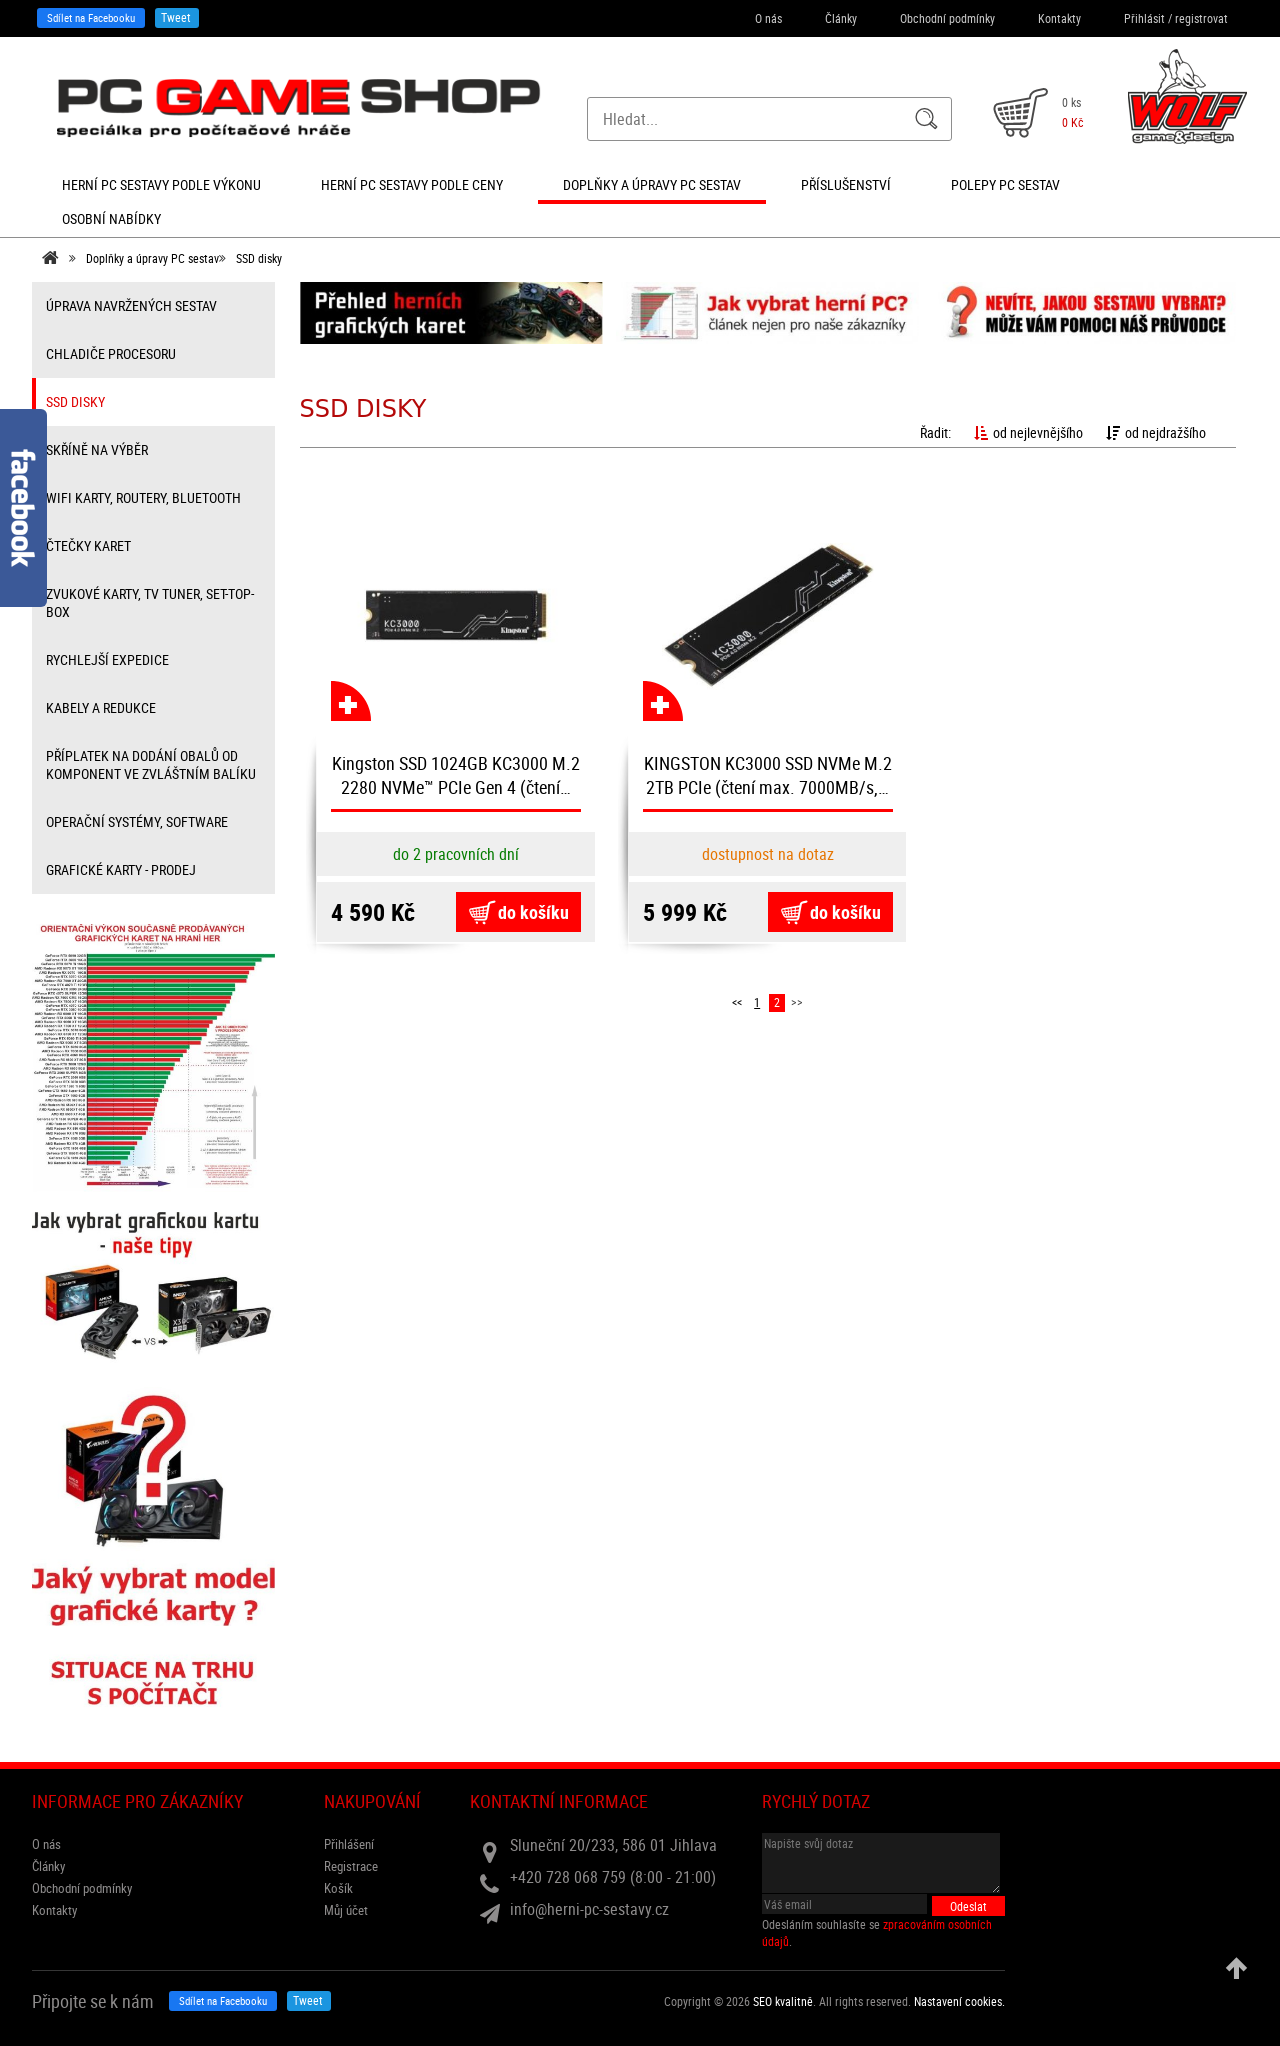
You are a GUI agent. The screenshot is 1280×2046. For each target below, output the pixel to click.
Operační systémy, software (137, 821)
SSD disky (259, 258)
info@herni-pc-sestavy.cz (589, 1909)
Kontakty (1059, 18)
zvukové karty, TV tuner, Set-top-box (150, 602)
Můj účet (346, 1910)
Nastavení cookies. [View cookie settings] (959, 2001)
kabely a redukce (101, 707)
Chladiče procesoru (111, 353)
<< (737, 1002)
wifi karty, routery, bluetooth (143, 497)
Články (841, 18)
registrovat (1201, 18)
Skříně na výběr (97, 449)
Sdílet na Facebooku (91, 17)
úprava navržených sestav (131, 305)
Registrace (351, 1866)
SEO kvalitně (783, 2001)
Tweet (176, 17)
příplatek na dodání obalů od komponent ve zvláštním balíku (151, 764)
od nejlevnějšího (1028, 432)
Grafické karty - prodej (121, 869)
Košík (338, 1888)
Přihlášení (349, 1844)
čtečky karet (88, 545)
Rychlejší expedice (107, 659)
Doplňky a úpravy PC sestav (152, 258)
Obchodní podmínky (947, 18)
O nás (768, 18)
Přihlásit (1144, 18)
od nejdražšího (1156, 432)
